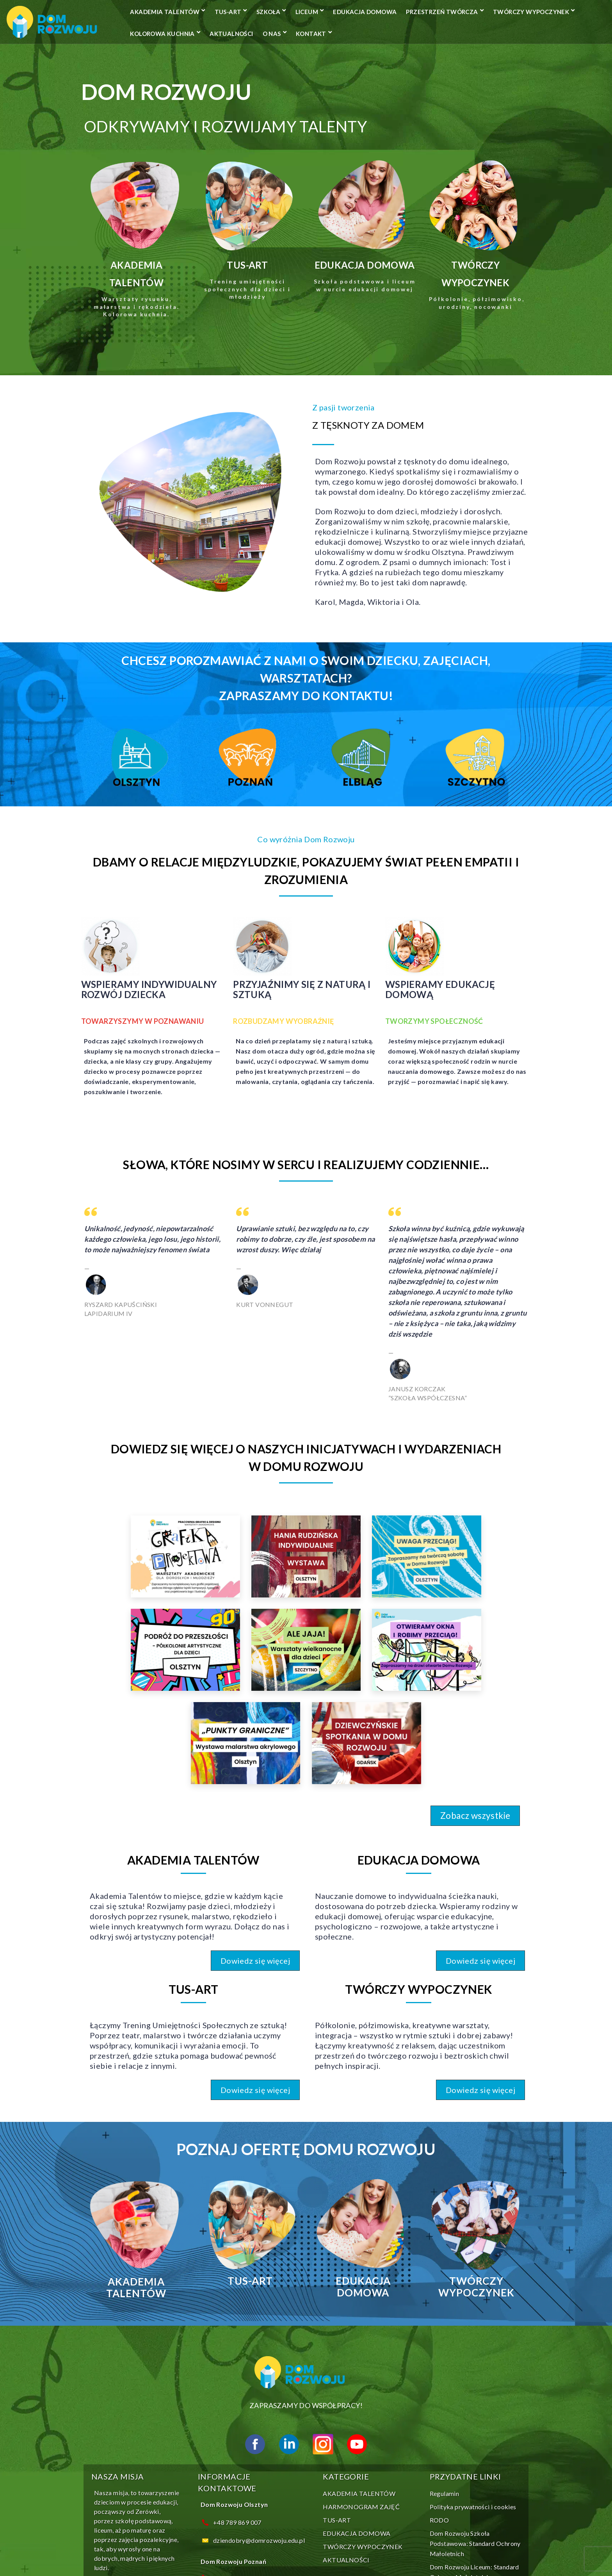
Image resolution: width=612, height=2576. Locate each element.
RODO (437, 2362)
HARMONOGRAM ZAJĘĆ (358, 2348)
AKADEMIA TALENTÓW (216, 11)
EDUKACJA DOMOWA (416, 11)
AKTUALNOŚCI (461, 33)
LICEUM (358, 11)
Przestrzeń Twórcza (218, 33)
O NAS (501, 33)
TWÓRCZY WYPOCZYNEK (307, 33)
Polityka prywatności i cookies (470, 2348)
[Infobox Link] (118, 273)
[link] (123, 1503)
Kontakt (197, 55)
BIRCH (317, 2552)
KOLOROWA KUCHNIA (392, 33)
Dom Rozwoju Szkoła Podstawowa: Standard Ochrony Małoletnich (472, 2385)
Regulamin (442, 2335)
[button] (499, 1671)
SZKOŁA (320, 11)
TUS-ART (279, 11)
